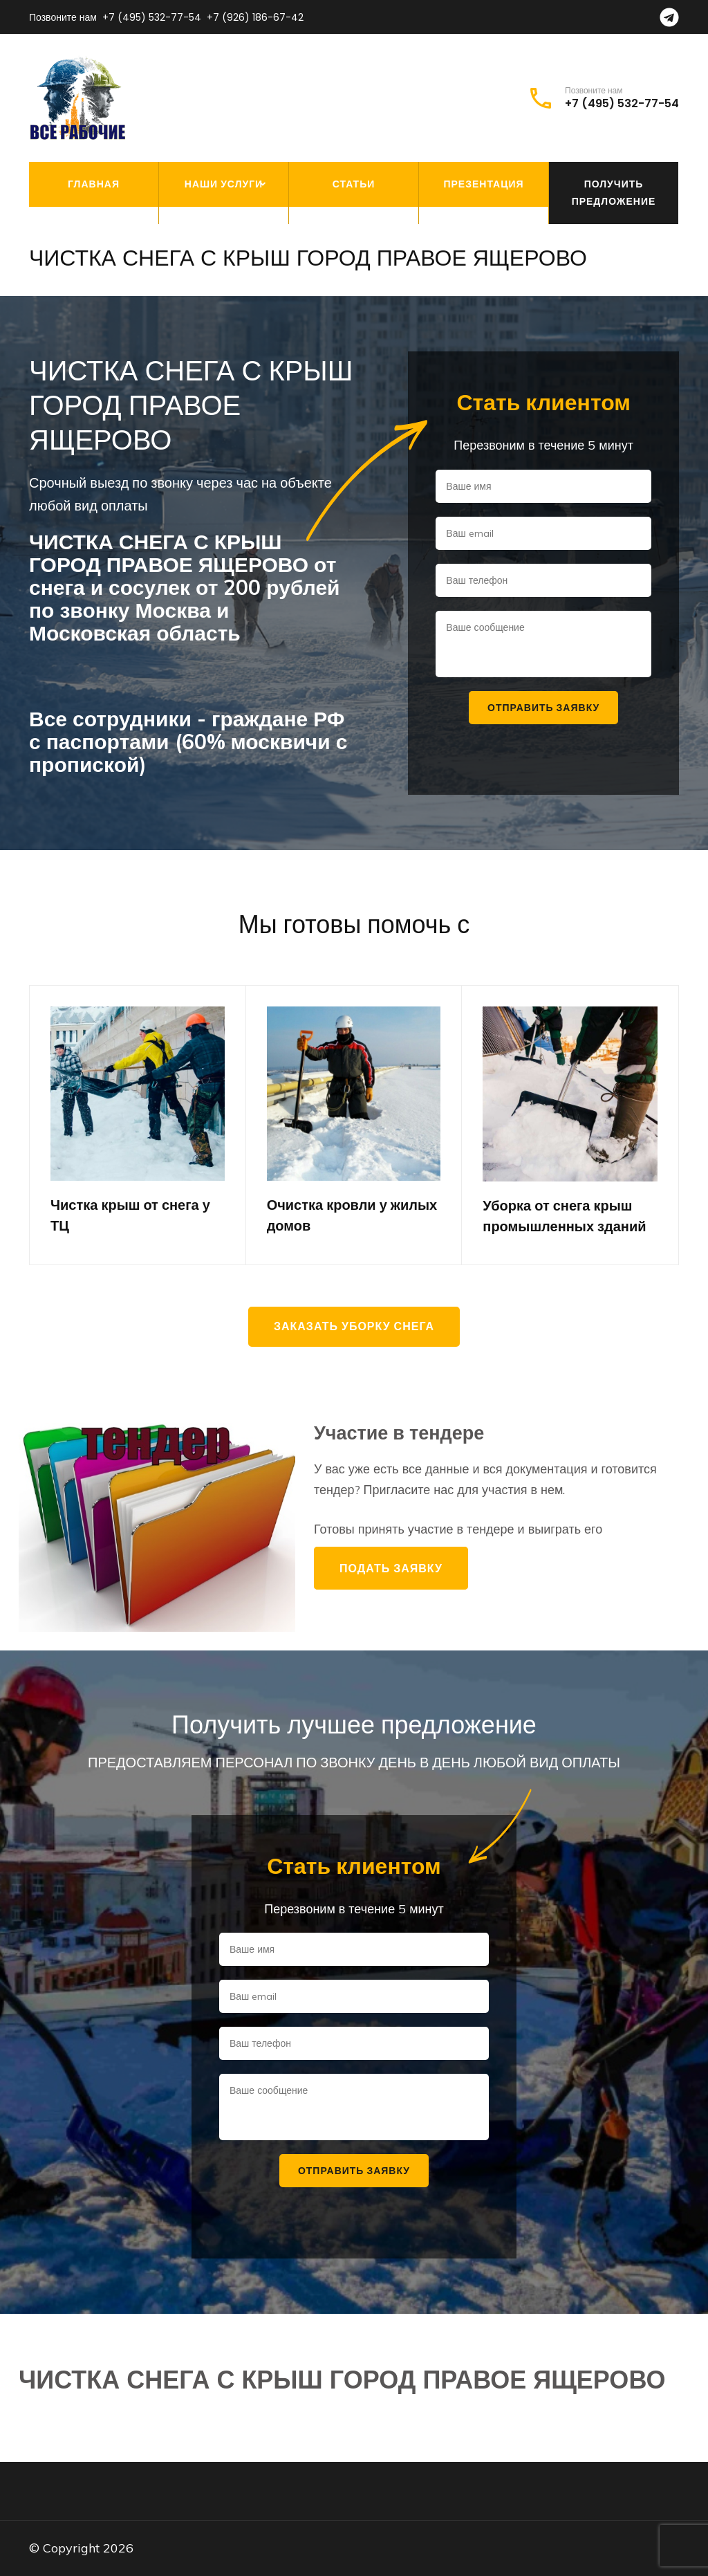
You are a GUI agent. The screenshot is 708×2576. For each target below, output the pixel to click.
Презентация (483, 184)
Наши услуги (224, 184)
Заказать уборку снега (354, 1326)
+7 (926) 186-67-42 (255, 17)
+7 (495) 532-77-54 (151, 17)
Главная (94, 184)
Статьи (354, 184)
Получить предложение (614, 192)
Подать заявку (390, 1568)
